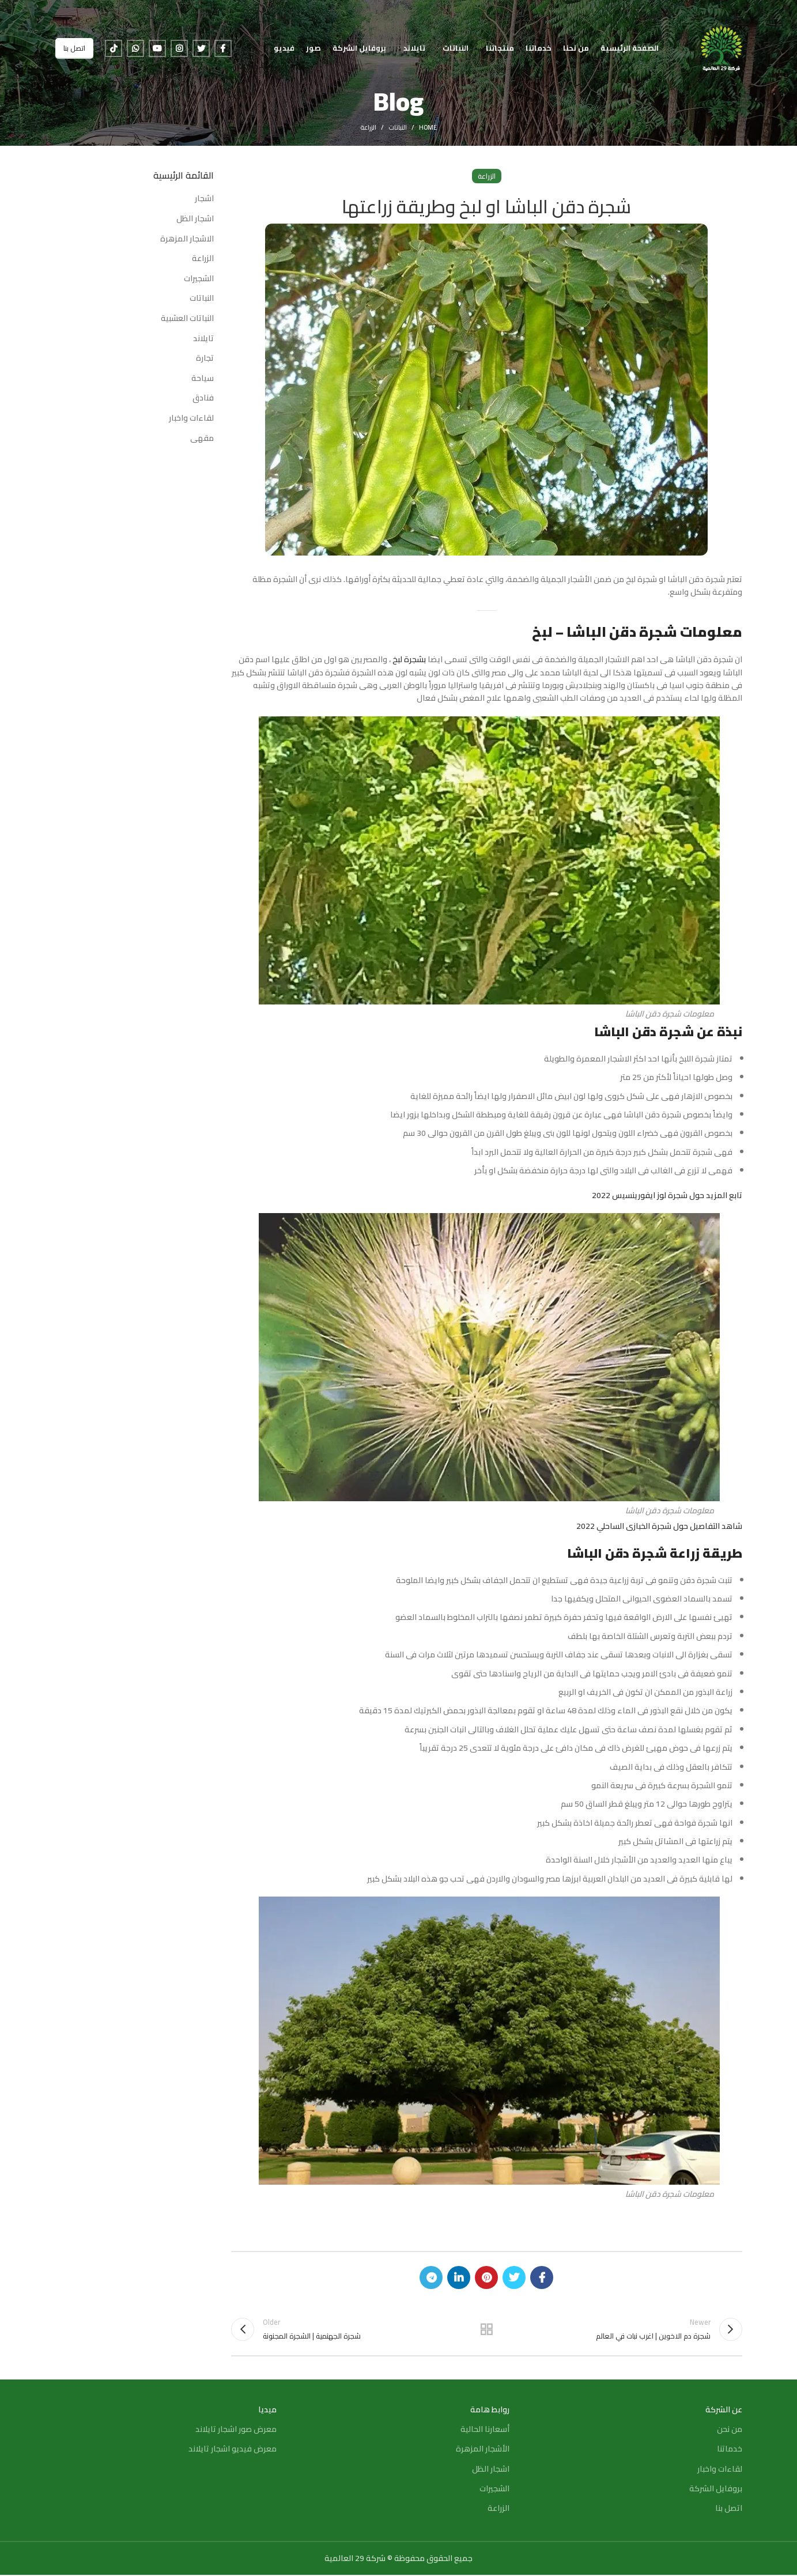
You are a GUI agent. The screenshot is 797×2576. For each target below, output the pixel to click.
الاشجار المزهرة (187, 239)
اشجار (204, 199)
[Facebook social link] (223, 49)
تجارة (205, 358)
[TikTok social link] (113, 49)
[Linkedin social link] (458, 2277)
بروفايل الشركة (715, 2489)
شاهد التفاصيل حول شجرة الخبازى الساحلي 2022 (659, 1526)
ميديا (267, 2410)
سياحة (202, 378)
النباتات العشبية (187, 318)
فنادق (203, 398)
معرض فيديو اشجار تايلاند (232, 2449)
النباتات (397, 127)
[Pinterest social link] (486, 2277)
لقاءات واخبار (191, 418)
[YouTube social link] (157, 49)
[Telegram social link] (431, 2277)
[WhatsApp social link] (135, 49)
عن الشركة (723, 2410)
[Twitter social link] (201, 49)
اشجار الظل (195, 219)
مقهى (202, 438)
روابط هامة (489, 2410)
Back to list (486, 2329)
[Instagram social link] (179, 49)
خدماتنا (729, 2449)
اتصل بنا (74, 48)
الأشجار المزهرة (482, 2449)
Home (428, 127)
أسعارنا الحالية (484, 2430)
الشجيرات (199, 279)
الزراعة (368, 127)
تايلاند (203, 339)
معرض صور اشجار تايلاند (236, 2430)
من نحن (729, 2430)
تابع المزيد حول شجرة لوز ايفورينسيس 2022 (667, 1195)
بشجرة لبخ (409, 659)
